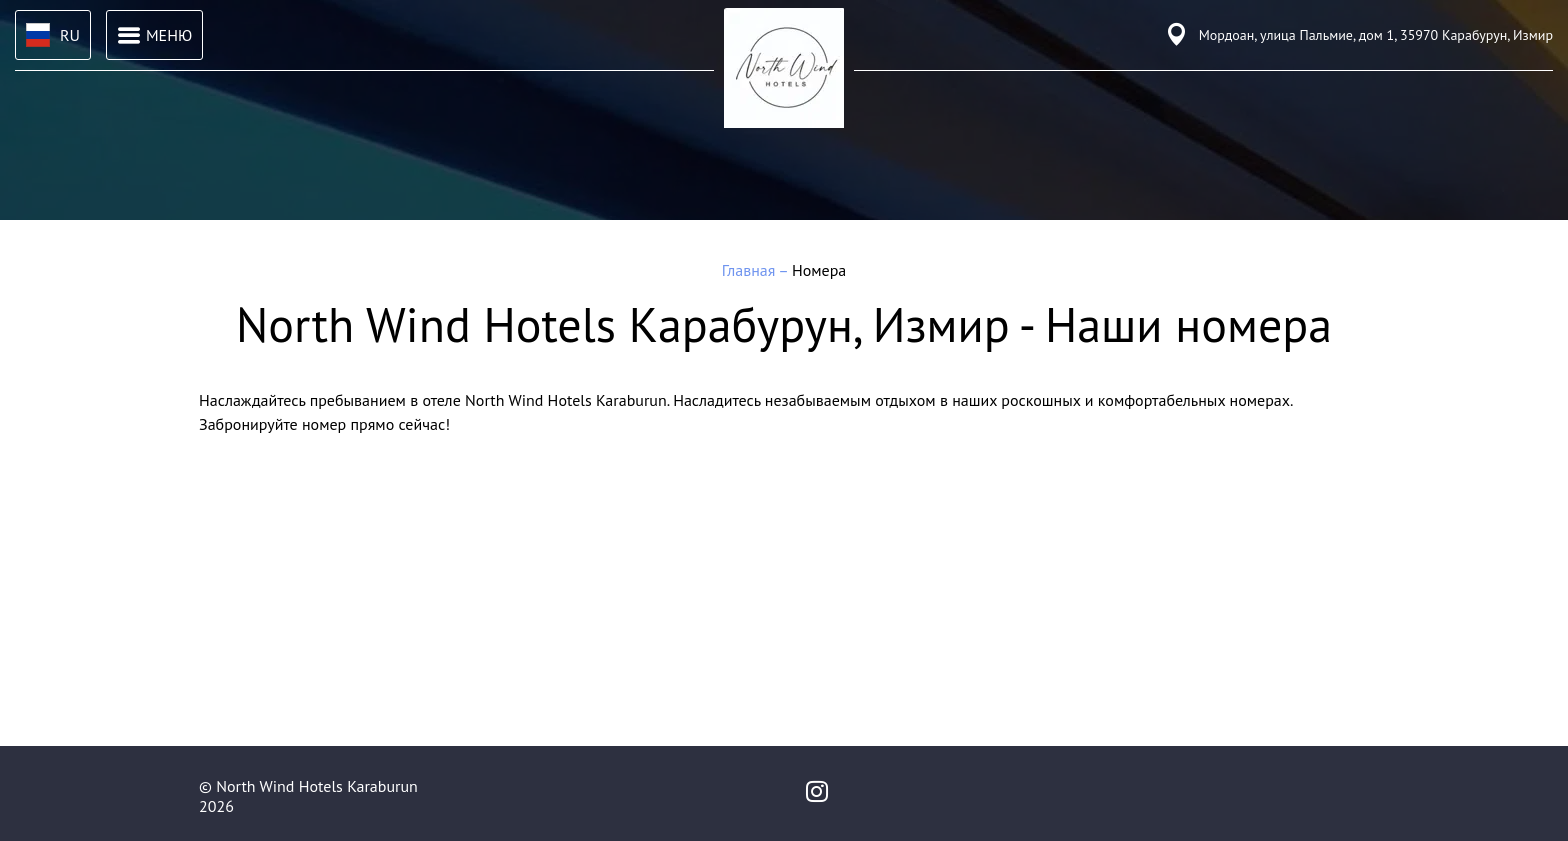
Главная (750, 270)
